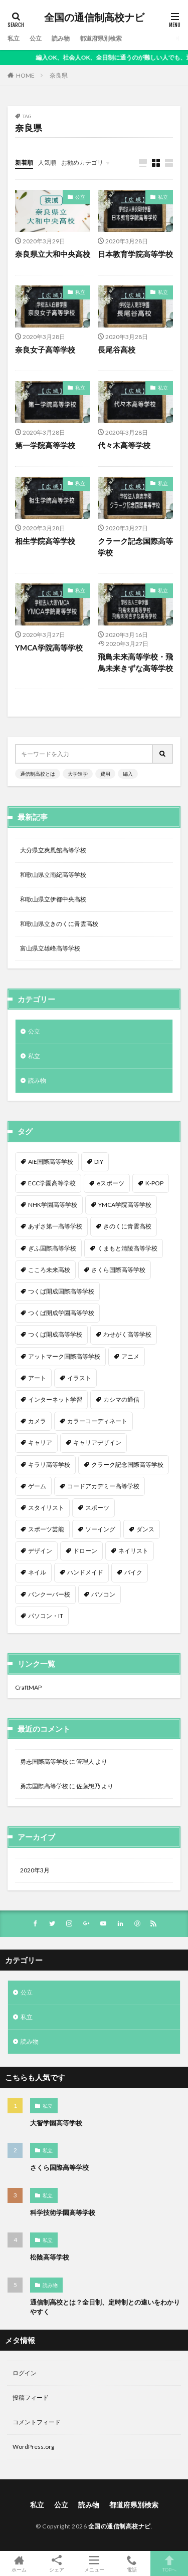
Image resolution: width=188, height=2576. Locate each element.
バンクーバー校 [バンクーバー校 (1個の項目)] (49, 1594)
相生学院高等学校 (45, 540)
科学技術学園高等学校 (62, 2212)
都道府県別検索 (101, 38)
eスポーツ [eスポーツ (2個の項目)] (110, 1183)
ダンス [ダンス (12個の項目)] (145, 1529)
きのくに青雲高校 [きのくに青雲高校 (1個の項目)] (127, 1226)
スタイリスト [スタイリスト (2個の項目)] (46, 1507)
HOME (25, 75)
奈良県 (59, 75)
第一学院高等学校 (45, 445)
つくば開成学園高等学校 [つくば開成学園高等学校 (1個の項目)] (61, 1313)
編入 (128, 774)
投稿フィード (31, 2397)
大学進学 (78, 774)
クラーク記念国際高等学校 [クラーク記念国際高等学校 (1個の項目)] (127, 1464)
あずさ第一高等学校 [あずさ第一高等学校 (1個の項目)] (55, 1226)
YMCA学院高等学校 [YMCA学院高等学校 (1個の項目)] (124, 1204)
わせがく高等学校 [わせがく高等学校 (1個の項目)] (127, 1334)
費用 (105, 774)
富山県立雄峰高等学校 (50, 948)
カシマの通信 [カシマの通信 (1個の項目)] (121, 1399)
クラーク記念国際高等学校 (135, 546)
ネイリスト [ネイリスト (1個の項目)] (133, 1550)
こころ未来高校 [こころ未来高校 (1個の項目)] (49, 1269)
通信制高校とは (37, 774)
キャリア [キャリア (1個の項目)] (40, 1442)
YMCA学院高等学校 (49, 647)
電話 (131, 2563)
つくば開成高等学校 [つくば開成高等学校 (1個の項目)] (55, 1334)
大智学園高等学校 (56, 2123)
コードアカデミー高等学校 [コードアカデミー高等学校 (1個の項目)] (103, 1486)
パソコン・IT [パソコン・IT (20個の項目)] (45, 1616)
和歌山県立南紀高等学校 (53, 874)
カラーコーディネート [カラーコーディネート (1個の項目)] (97, 1421)
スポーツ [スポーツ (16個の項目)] (97, 1507)
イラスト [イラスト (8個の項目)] (79, 1378)
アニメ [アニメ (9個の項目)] (130, 1356)
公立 (36, 38)
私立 (14, 38)
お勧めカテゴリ (82, 162)
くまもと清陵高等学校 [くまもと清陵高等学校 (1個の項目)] (127, 1248)
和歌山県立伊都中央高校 (53, 899)
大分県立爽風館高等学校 (53, 850)
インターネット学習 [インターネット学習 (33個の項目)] (55, 1399)
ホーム (19, 2563)
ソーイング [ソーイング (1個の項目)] (100, 1529)
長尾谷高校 (116, 349)
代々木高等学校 (124, 445)
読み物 (61, 38)
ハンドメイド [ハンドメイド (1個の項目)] (85, 1572)
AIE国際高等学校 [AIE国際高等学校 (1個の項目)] (50, 1161)
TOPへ (169, 2563)
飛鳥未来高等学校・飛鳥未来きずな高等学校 (135, 662)
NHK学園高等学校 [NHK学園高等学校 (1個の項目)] (52, 1204)
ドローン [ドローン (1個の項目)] (85, 1550)
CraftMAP (28, 1687)
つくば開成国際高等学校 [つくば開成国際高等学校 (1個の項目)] (61, 1291)
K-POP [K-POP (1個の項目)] (154, 1183)
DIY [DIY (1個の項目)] (98, 1161)
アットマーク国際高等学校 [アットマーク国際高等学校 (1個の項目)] (64, 1356)
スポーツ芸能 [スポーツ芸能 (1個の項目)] (46, 1529)
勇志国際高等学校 (44, 1761)
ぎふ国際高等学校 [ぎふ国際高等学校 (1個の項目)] (52, 1248)
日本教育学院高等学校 (135, 253)
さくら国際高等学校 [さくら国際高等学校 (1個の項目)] (118, 1269)
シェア (56, 2563)
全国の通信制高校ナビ (94, 18)
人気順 (47, 162)
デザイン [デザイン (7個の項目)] (40, 1550)
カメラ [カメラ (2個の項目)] (37, 1421)
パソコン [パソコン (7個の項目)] (103, 1594)
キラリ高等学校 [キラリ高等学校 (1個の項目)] (49, 1464)
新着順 (24, 162)
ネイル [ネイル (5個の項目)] (37, 1572)
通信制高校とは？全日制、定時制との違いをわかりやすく (105, 2307)
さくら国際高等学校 (59, 2167)
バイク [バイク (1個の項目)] (133, 1572)
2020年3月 (35, 1870)
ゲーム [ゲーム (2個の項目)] (37, 1486)
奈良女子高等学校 (45, 349)
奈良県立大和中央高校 (52, 253)
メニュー (94, 2563)
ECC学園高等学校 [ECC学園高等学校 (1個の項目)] (52, 1183)
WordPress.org (33, 2446)
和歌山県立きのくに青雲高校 (59, 923)
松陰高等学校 (49, 2257)
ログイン (25, 2373)
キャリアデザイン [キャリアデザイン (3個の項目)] (97, 1442)
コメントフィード (37, 2422)
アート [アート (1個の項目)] (37, 1378)
